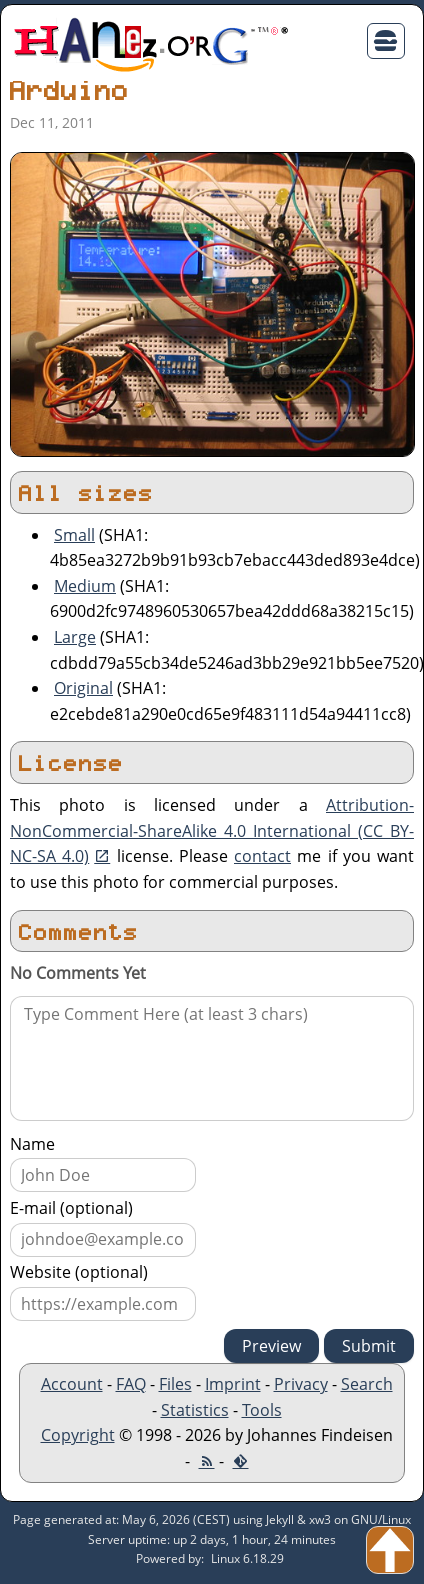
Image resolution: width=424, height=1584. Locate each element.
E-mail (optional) (71, 1208)
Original (83, 688)
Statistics (195, 1410)
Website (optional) (79, 1272)
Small (74, 535)
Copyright (78, 1435)
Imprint (233, 1384)
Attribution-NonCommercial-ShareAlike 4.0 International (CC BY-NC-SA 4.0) (212, 830)
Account (72, 1384)
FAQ (131, 1384)
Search (367, 1384)
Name (32, 1144)
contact (262, 856)
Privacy (301, 1384)
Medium (85, 586)
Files (175, 1384)
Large (75, 637)
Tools (262, 1410)
